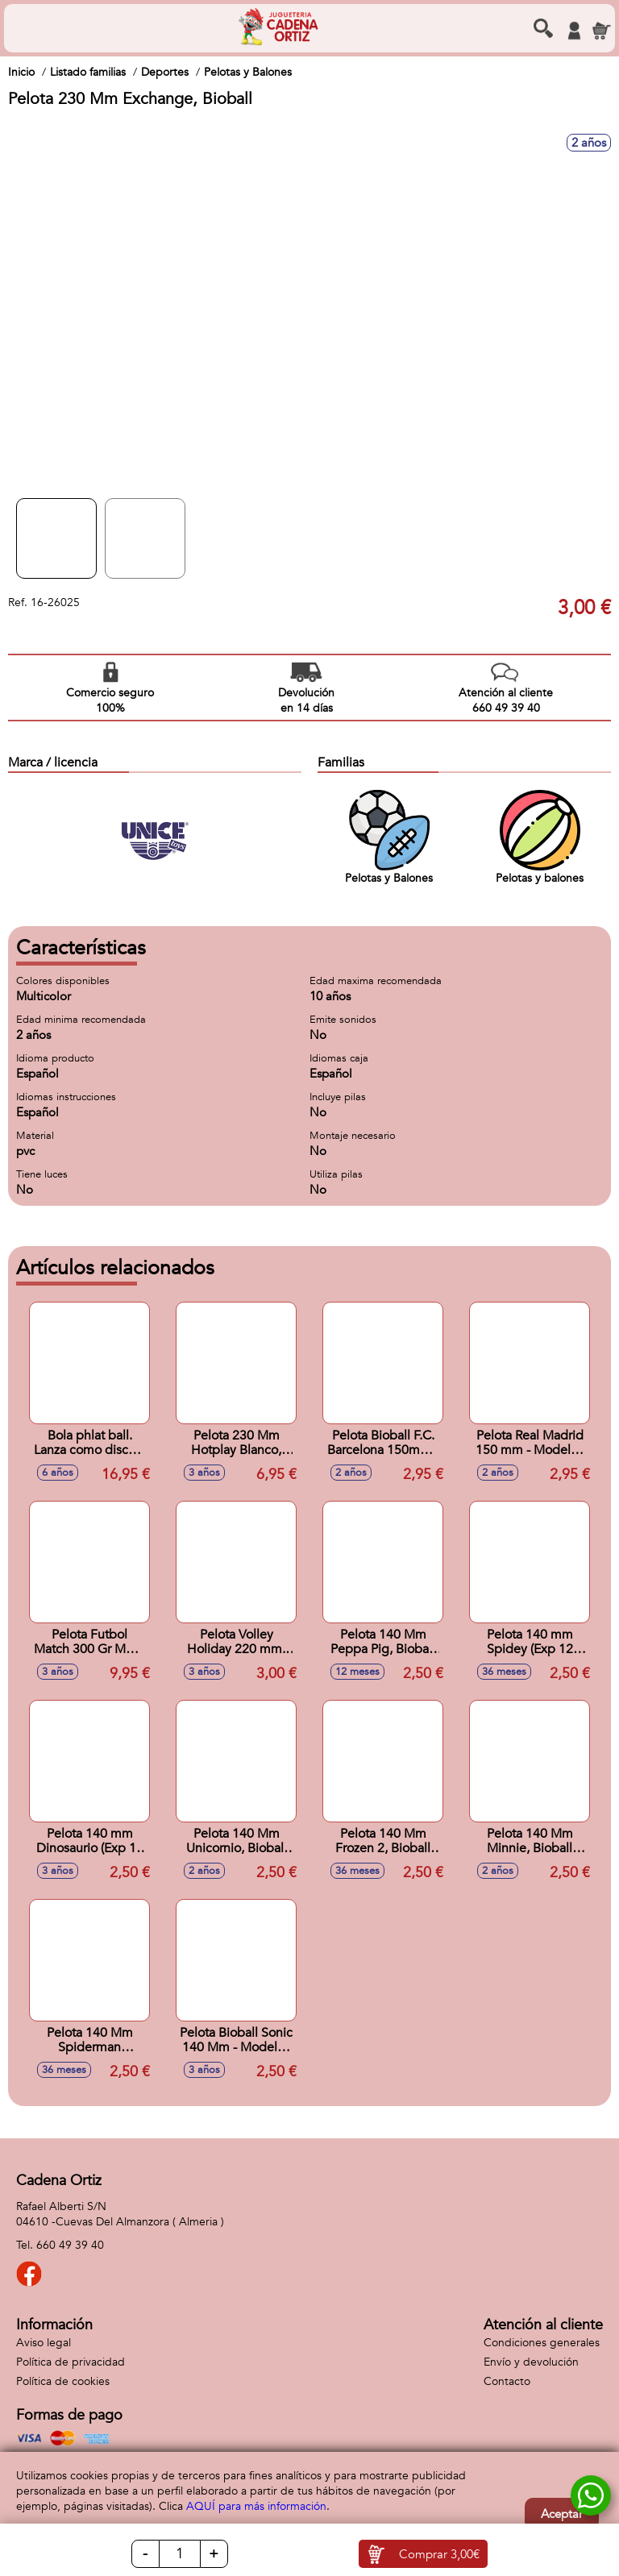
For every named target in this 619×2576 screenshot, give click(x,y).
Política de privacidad (70, 2362)
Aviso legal (43, 2342)
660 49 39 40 (70, 2245)
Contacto (507, 2381)
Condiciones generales (542, 2342)
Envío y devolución (531, 2362)
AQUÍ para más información (256, 2506)
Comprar (439, 2554)
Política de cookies (63, 2381)
